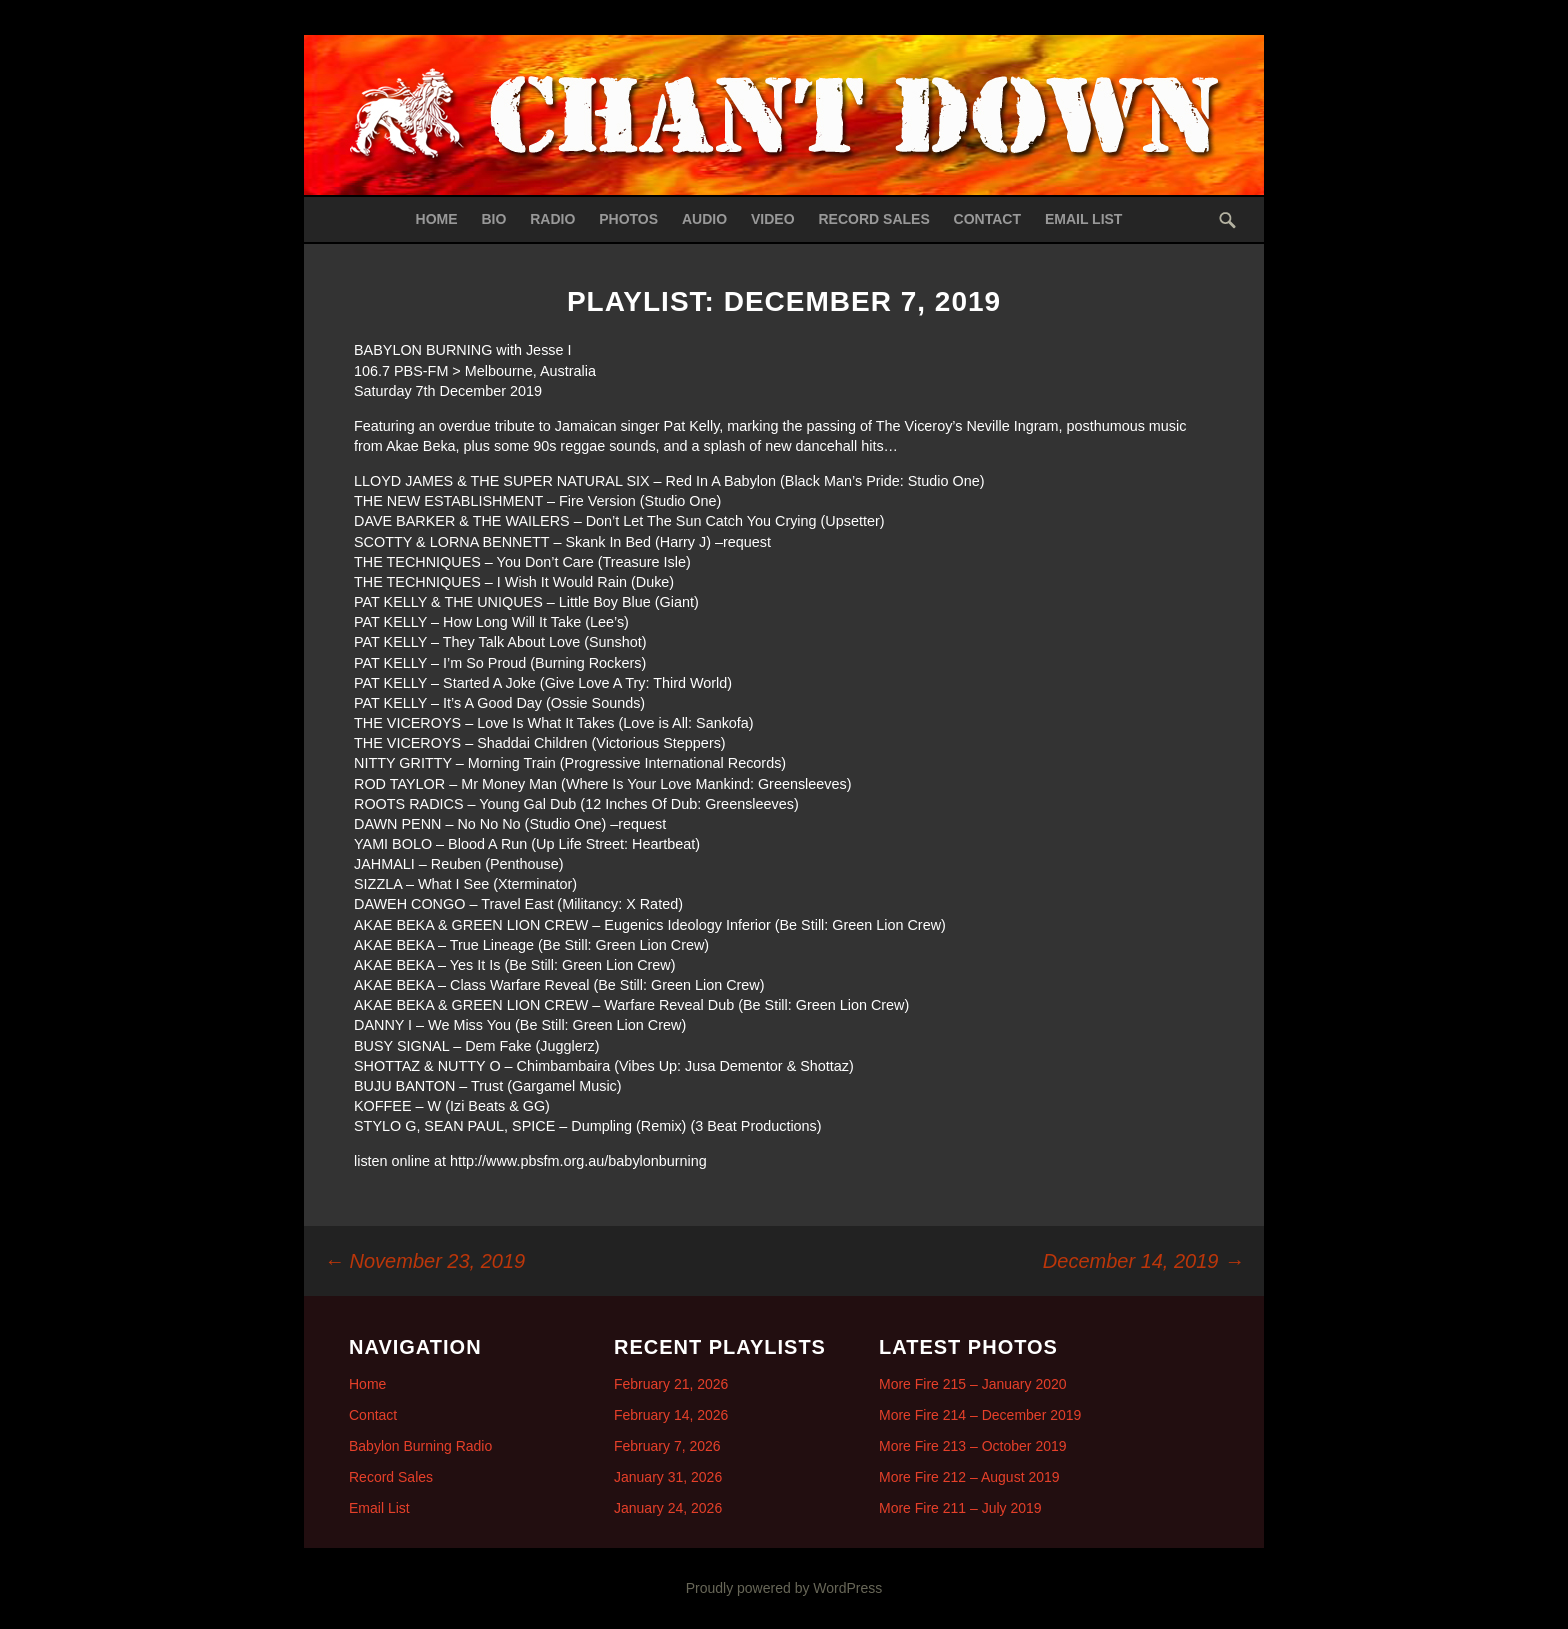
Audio (704, 219)
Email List (1084, 219)
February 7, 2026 (667, 1446)
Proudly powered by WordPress (784, 1588)
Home (437, 219)
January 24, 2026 (668, 1508)
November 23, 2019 (424, 1261)
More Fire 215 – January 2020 (973, 1384)
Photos (628, 219)
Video (773, 219)
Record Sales (873, 219)
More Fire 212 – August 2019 (969, 1477)
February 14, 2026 (671, 1415)
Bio (493, 219)
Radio (552, 219)
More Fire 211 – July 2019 (960, 1508)
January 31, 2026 (668, 1477)
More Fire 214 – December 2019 (980, 1415)
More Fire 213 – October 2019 (973, 1446)
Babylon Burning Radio (420, 1446)
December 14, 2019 (1143, 1261)
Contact (987, 219)
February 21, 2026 (671, 1384)
